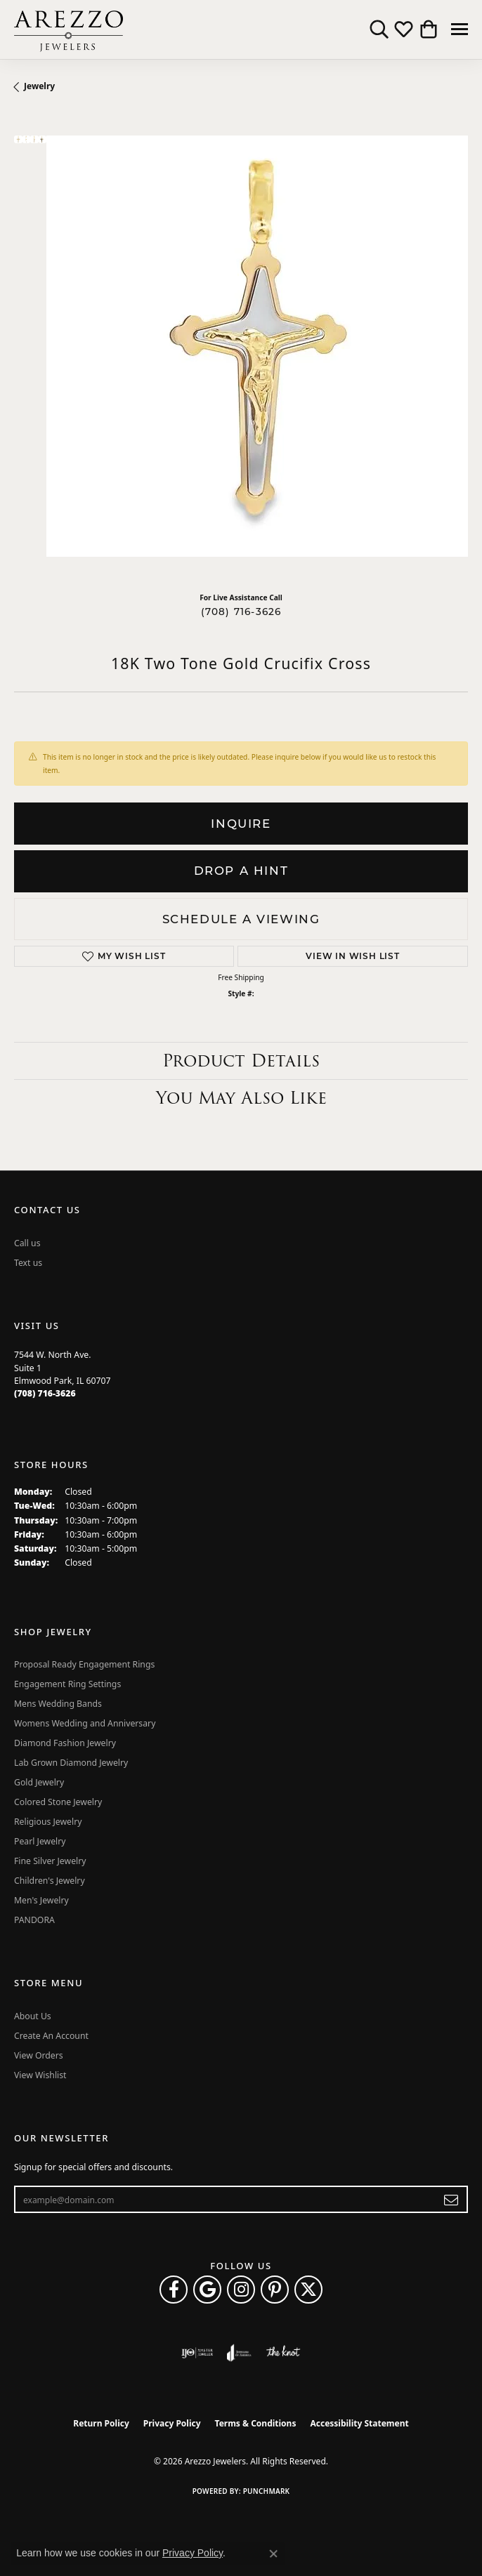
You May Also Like (241, 1098)
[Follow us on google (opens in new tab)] (207, 2290)
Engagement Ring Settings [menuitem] (67, 1684)
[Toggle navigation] (459, 29)
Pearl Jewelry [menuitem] (40, 1841)
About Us (32, 2016)
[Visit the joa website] (239, 2352)
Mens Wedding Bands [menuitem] (58, 1704)
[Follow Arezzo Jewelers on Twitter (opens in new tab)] (308, 2290)
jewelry (39, 86)
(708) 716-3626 (241, 611)
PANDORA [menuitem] (34, 1920)
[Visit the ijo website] (197, 2352)
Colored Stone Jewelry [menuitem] (58, 1802)
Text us (28, 1263)
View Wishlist (40, 2075)
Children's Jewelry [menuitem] (49, 1881)
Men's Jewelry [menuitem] (41, 1900)
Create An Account (51, 2036)
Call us (27, 1243)
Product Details (241, 1061)
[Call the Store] (45, 1393)
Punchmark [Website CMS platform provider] (266, 2491)
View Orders (38, 2055)
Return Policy (101, 2423)
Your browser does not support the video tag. (257, 346)
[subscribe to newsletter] (451, 2199)
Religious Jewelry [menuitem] (48, 1822)
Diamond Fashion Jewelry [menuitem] (65, 1743)
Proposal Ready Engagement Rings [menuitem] (84, 1664)
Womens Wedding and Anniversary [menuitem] (84, 1723)
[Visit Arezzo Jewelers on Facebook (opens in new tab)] (173, 2290)
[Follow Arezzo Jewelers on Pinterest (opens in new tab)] (275, 2290)
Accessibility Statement (359, 2423)
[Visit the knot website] (283, 2352)
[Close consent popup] (273, 2553)
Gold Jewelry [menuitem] (39, 1782)
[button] (379, 29)
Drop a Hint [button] (241, 871)
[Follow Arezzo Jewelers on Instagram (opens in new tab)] (241, 2290)
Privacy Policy (172, 2423)
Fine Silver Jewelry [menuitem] (50, 1861)
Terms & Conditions (256, 2423)
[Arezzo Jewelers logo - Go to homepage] (68, 29)
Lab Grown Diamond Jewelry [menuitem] (71, 1763)
